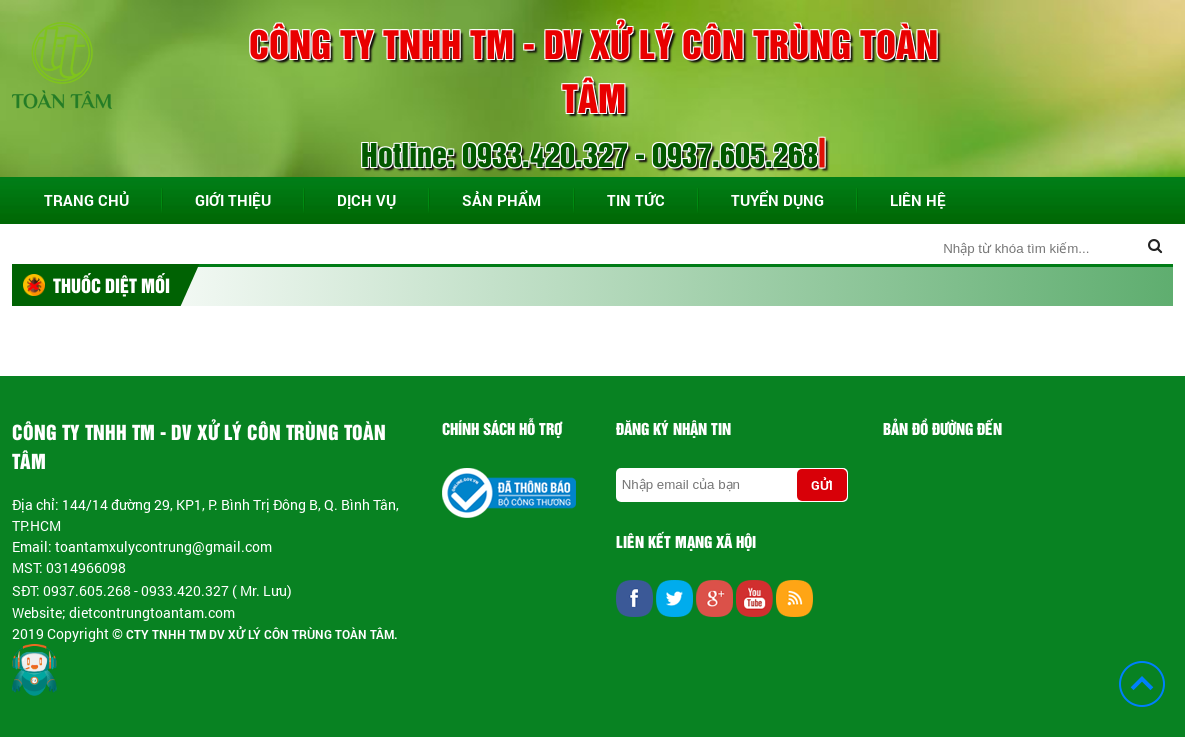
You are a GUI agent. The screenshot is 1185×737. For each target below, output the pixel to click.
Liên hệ (918, 200)
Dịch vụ (366, 200)
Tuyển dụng (777, 200)
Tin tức (636, 200)
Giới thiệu (233, 200)
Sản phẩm (501, 200)
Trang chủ (86, 200)
